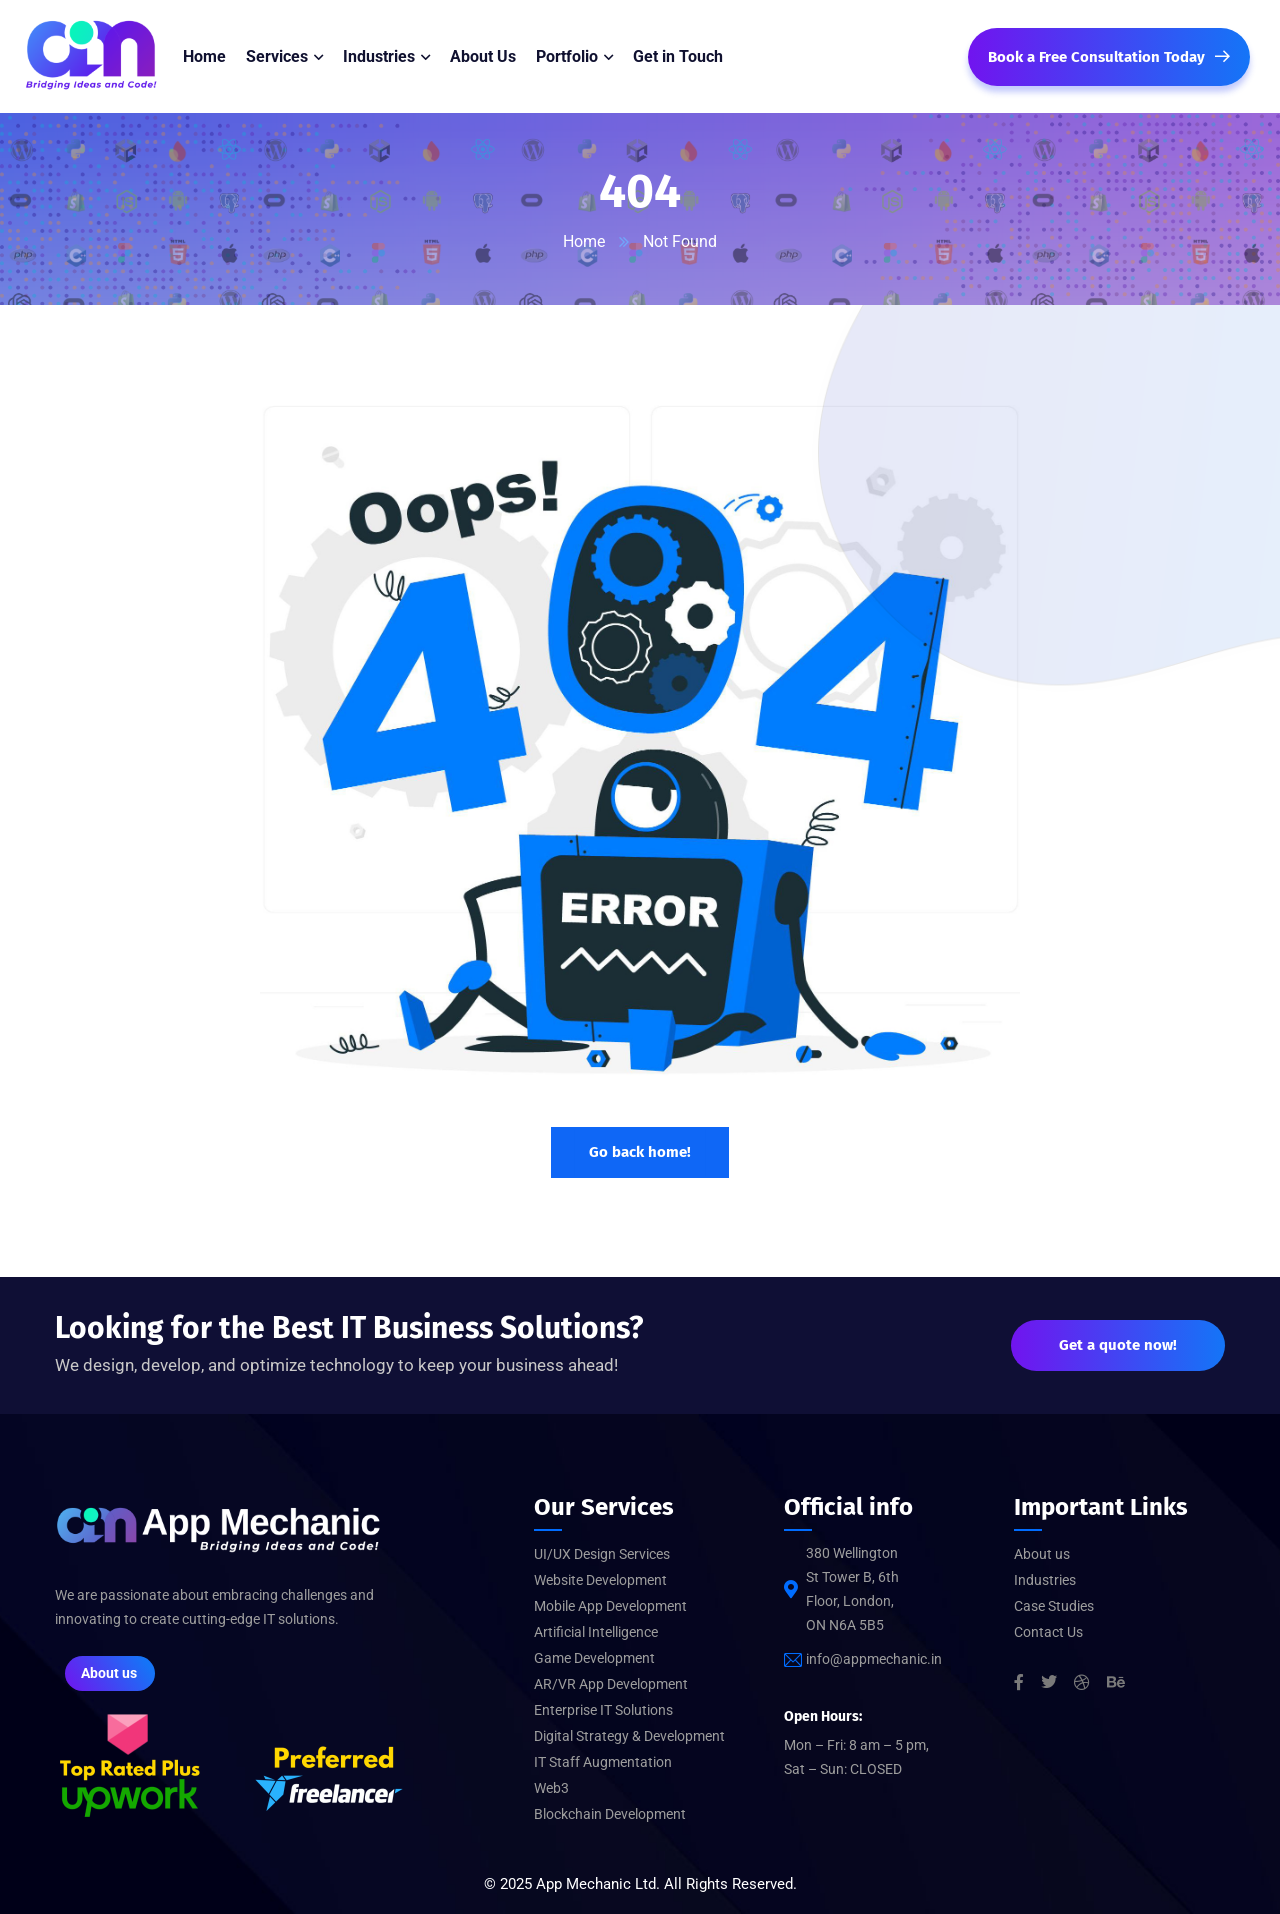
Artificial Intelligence (596, 1632)
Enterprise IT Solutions (603, 1710)
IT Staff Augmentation (603, 1762)
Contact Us (1048, 1632)
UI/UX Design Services (602, 1554)
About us (1042, 1554)
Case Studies (1054, 1606)
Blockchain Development (610, 1814)
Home (584, 241)
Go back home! (640, 1152)
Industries (1045, 1580)
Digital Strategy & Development (629, 1736)
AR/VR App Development (611, 1684)
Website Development (600, 1580)
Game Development (594, 1658)
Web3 (551, 1788)
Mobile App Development (610, 1606)
